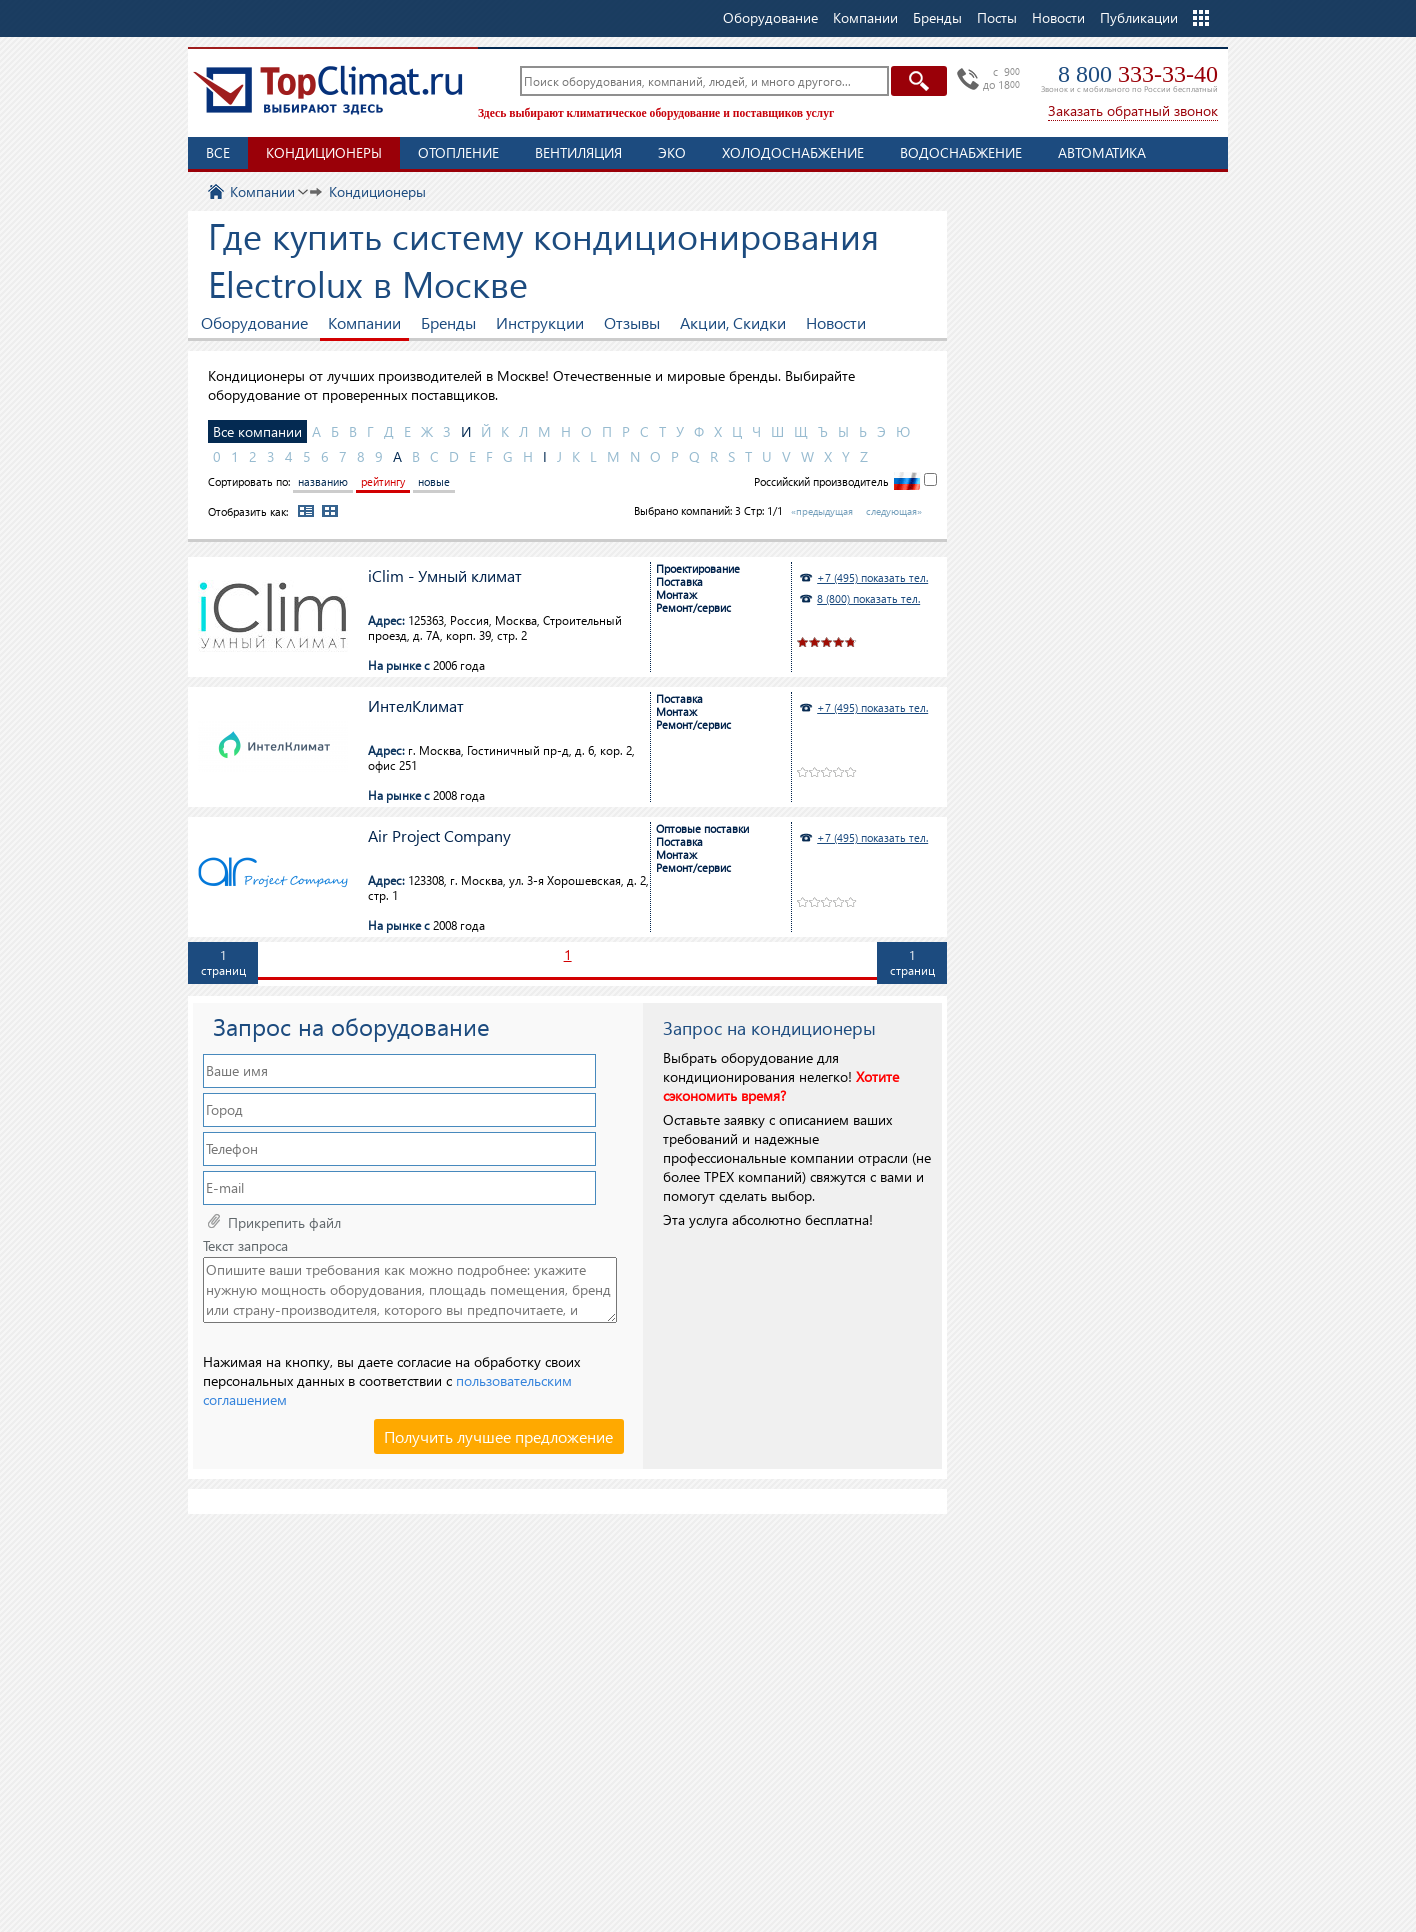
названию (323, 481)
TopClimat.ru (328, 90)
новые (434, 481)
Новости (1058, 17)
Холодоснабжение (793, 152)
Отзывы (632, 322)
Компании (364, 322)
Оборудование (254, 322)
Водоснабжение (961, 152)
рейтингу (383, 481)
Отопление (458, 152)
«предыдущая (822, 511)
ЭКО (672, 152)
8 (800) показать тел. (868, 598)
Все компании (257, 431)
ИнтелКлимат (416, 706)
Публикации (1139, 17)
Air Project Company (439, 836)
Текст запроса (245, 1246)
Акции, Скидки (733, 322)
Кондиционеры (324, 152)
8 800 (1138, 74)
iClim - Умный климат (445, 576)
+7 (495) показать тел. (872, 577)
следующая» (894, 511)
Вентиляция (578, 152)
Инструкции (540, 322)
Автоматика (1102, 152)
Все (218, 152)
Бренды (448, 322)
